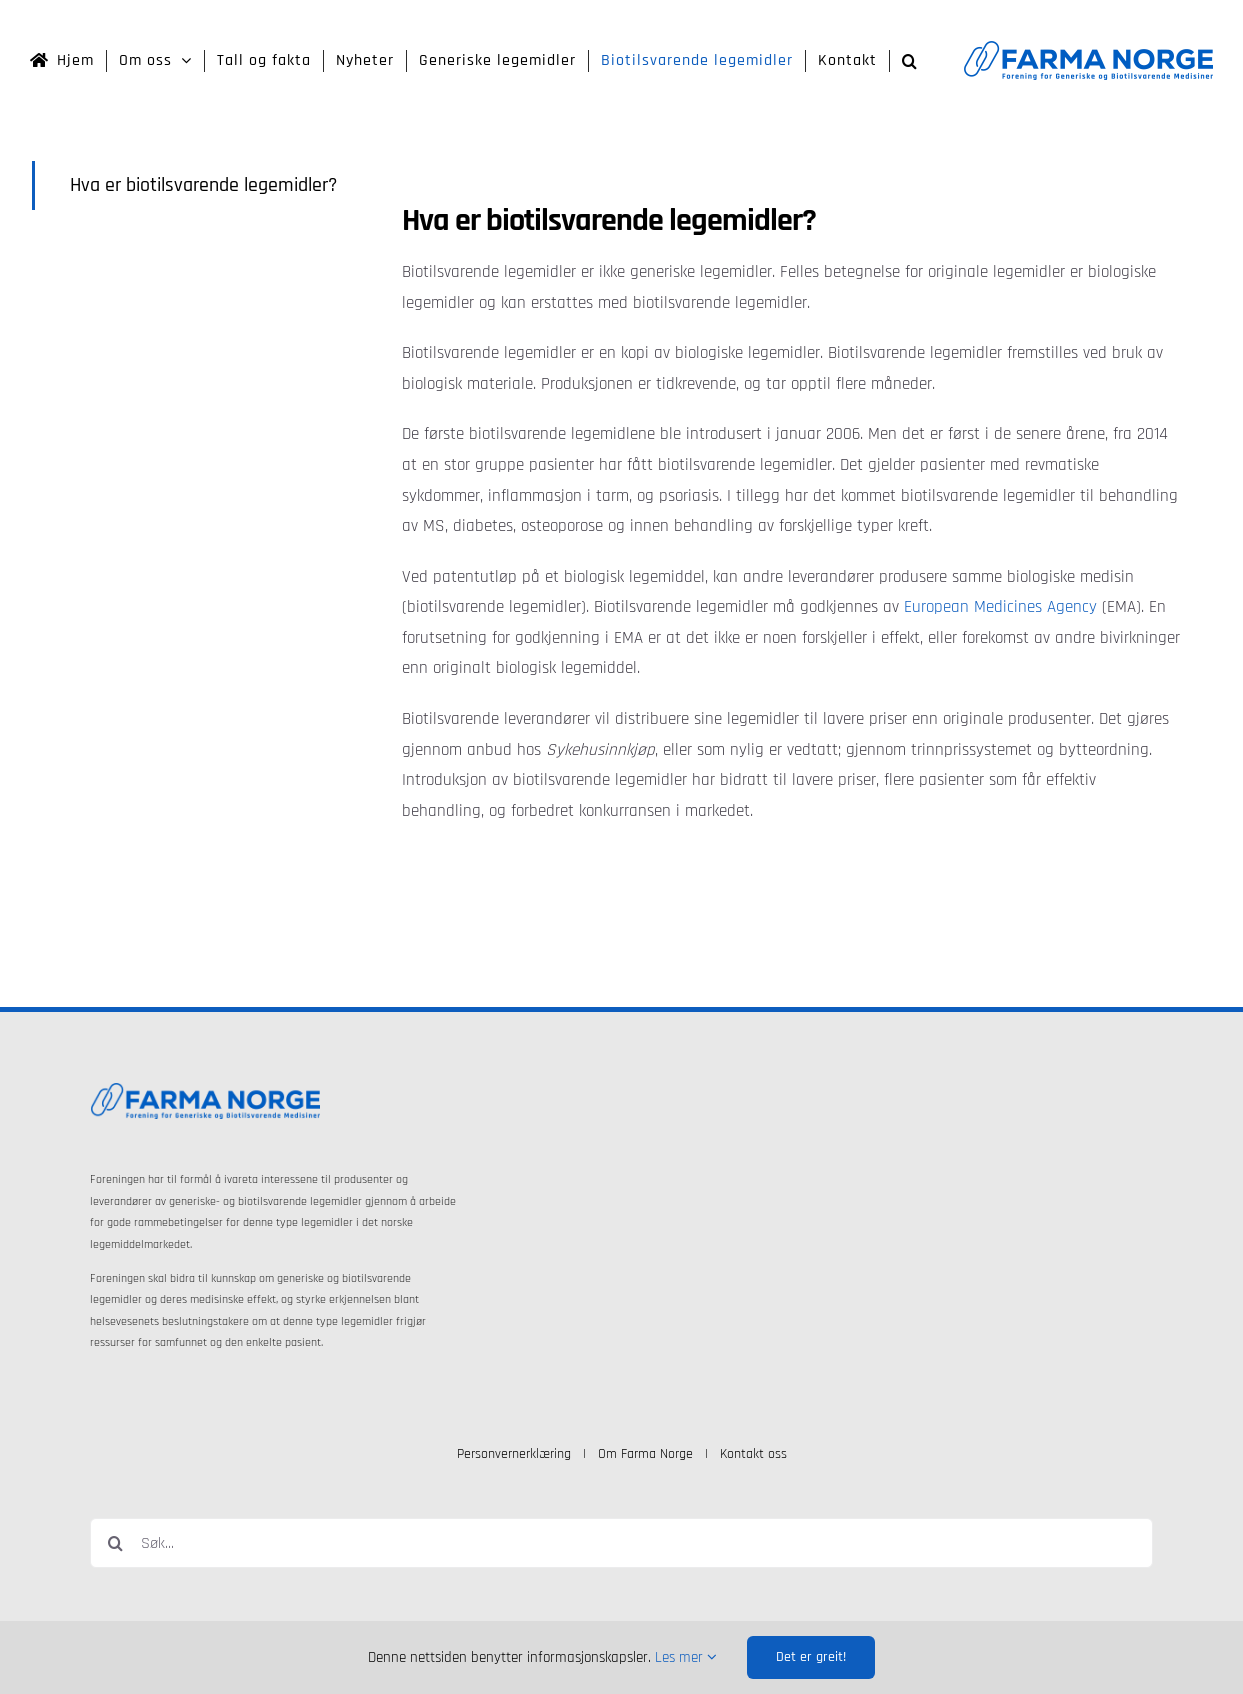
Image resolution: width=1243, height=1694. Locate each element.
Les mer (686, 1657)
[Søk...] (621, 1543)
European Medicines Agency (1000, 607)
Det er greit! (811, 1657)
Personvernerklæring (514, 1454)
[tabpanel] (792, 518)
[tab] (202, 185)
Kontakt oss (753, 1454)
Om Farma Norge (645, 1454)
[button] (910, 61)
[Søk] (115, 1543)
